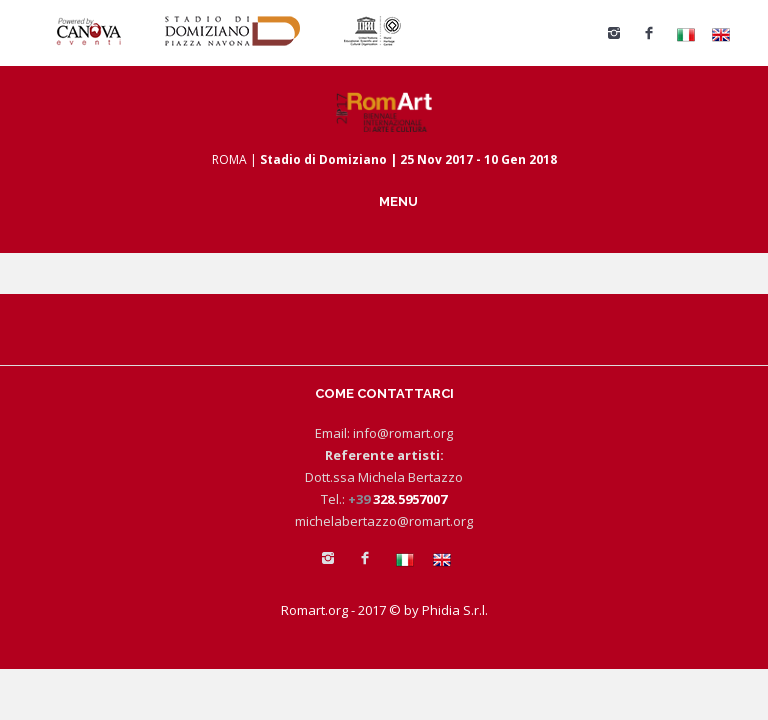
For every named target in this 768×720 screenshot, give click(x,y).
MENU (398, 201)
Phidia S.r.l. (455, 610)
